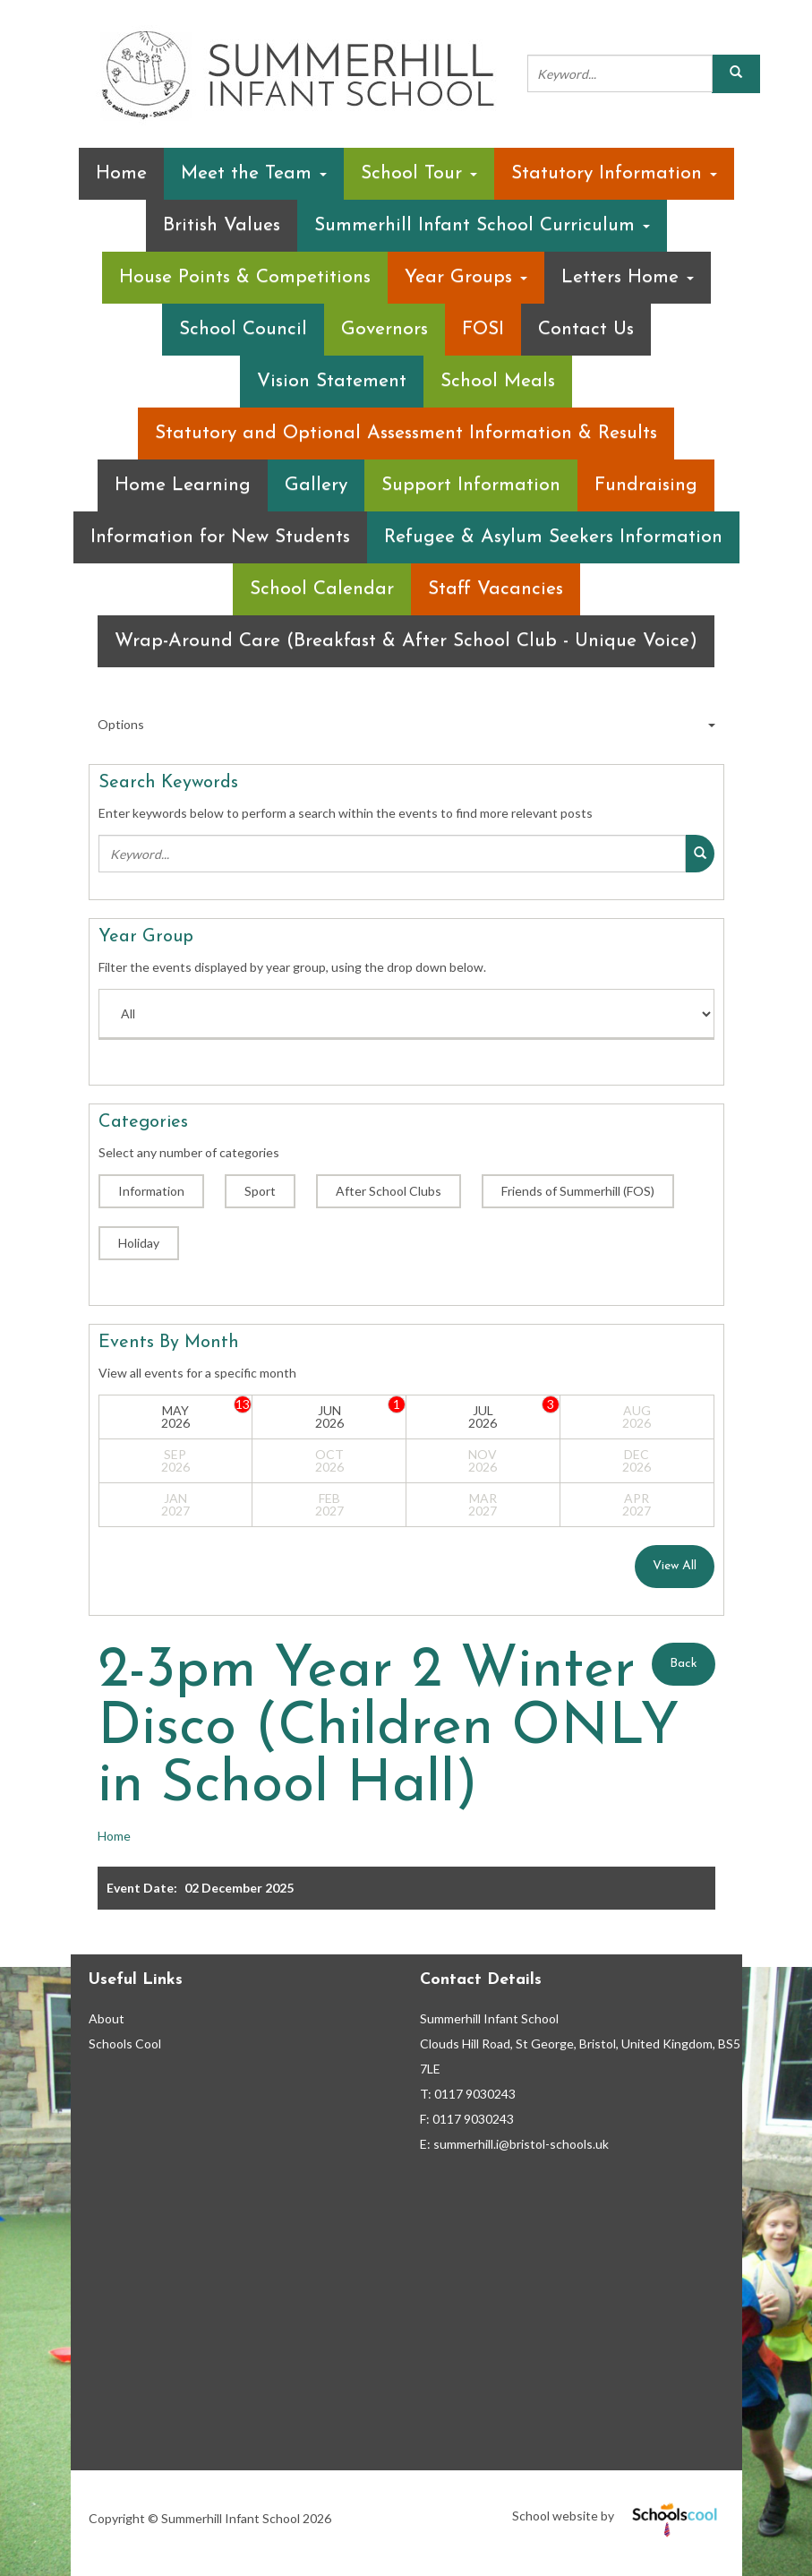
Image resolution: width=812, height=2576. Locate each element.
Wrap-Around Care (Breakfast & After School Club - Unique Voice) (406, 640)
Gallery (316, 485)
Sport (260, 1190)
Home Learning (183, 485)
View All (675, 1566)
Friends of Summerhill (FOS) (577, 1190)
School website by (618, 2515)
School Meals (497, 381)
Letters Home (627, 277)
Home (121, 173)
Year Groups (466, 277)
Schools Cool (125, 2043)
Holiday (138, 1242)
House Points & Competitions (245, 277)
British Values (221, 225)
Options (406, 724)
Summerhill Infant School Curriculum (482, 225)
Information (151, 1190)
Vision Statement (331, 381)
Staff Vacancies (495, 589)
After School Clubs (388, 1190)
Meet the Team (254, 173)
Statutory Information (614, 173)
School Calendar (322, 589)
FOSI (483, 329)
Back (683, 1663)
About (106, 2018)
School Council (243, 329)
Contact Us (586, 329)
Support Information (470, 485)
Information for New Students (220, 537)
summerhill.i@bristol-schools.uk (521, 2143)
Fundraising (645, 485)
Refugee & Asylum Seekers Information (553, 537)
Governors (384, 329)
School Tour (419, 173)
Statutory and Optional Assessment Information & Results (406, 433)
